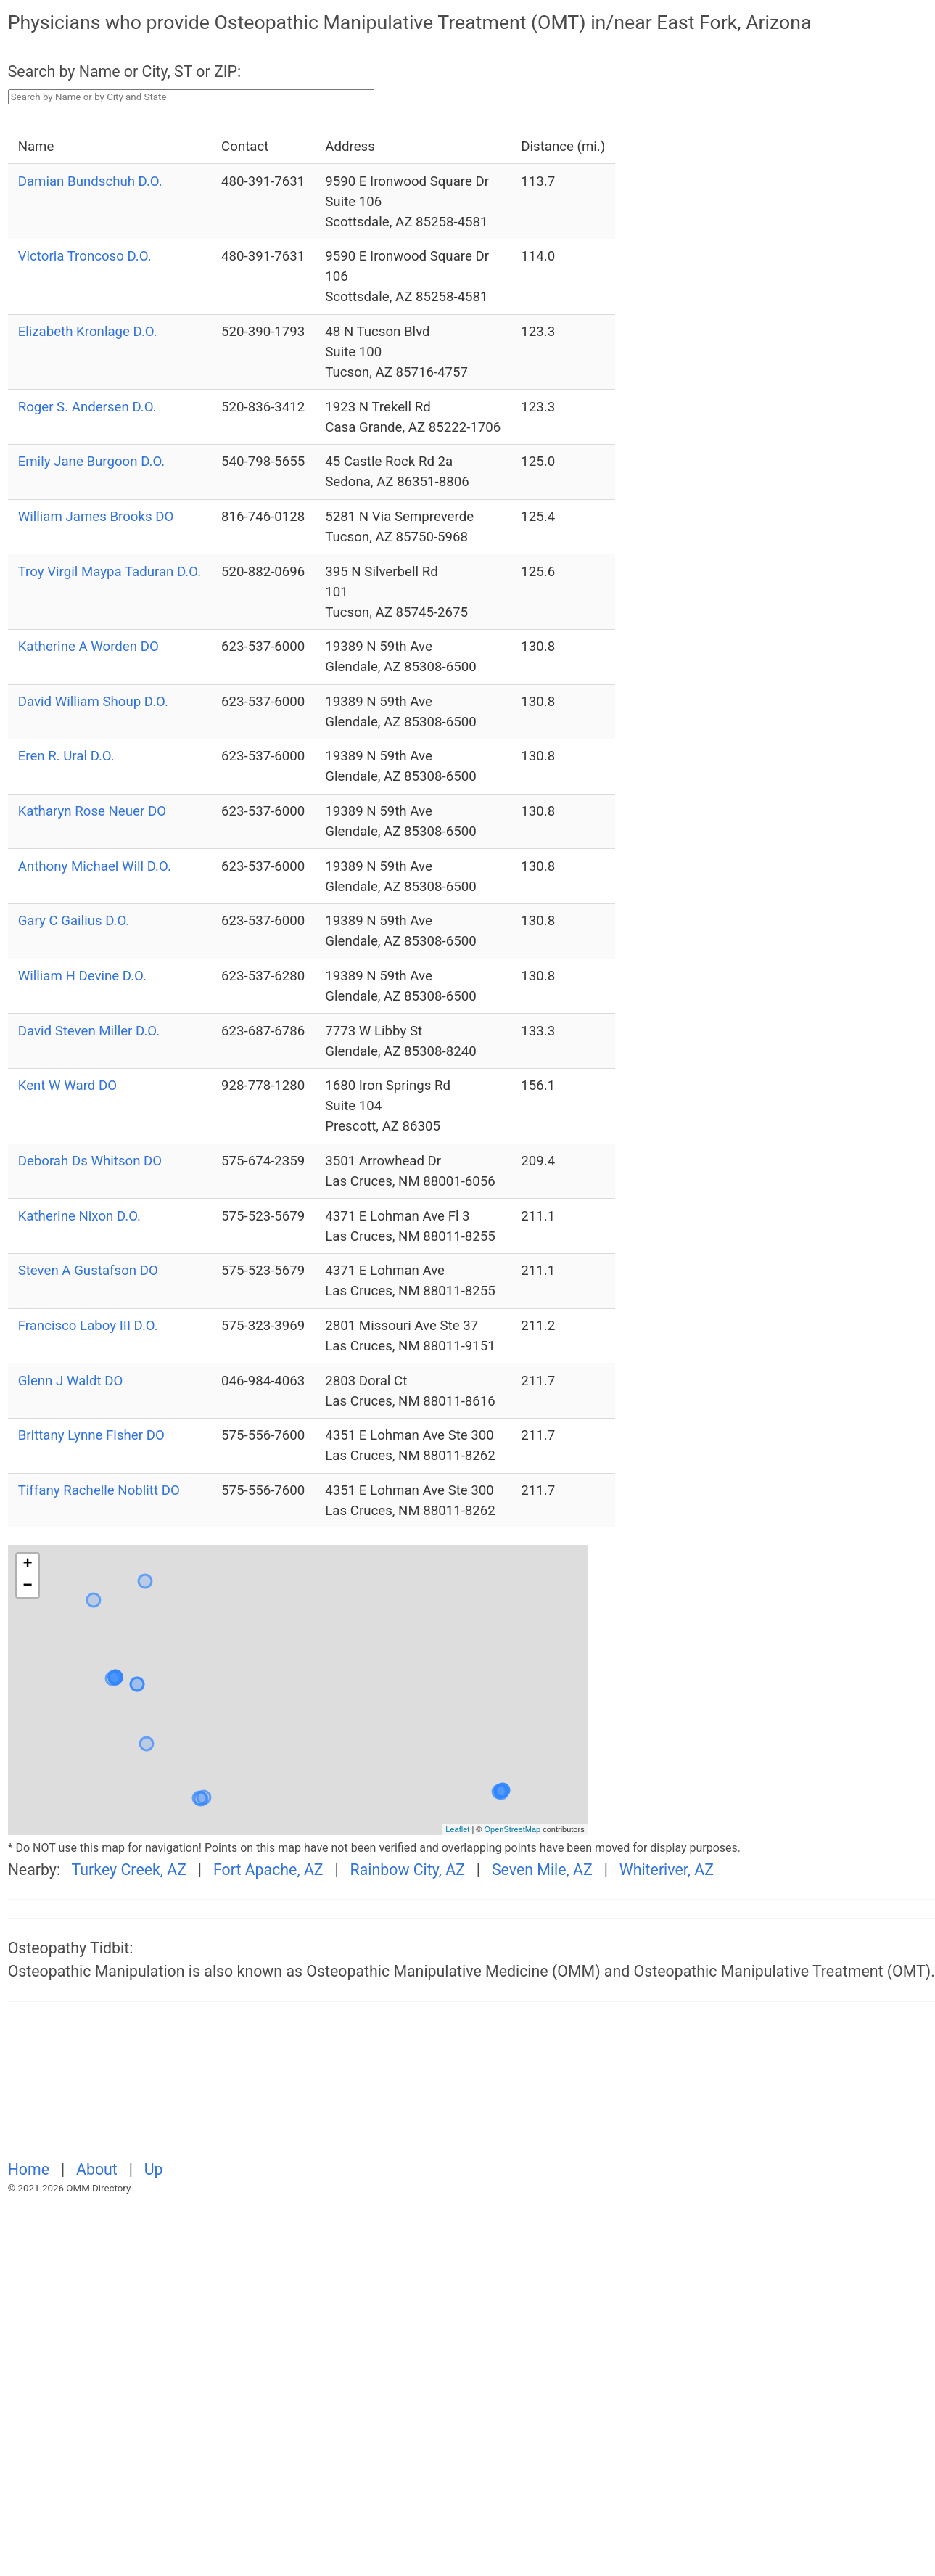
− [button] (28, 1586)
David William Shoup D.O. (93, 702)
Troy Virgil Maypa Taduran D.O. (109, 572)
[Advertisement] (282, 2089)
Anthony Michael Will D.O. (94, 866)
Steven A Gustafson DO (88, 1271)
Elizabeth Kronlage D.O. (87, 332)
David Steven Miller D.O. (89, 1031)
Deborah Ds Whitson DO (90, 1161)
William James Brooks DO (96, 517)
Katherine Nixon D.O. (79, 1216)
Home (31, 2169)
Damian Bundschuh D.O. (90, 181)
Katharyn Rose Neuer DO (92, 811)
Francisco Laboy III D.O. (88, 1326)
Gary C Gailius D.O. (74, 921)
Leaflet (457, 1829)
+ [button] (28, 1564)
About (98, 2169)
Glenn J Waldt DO (70, 1381)
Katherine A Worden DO (88, 647)
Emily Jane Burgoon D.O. (91, 461)
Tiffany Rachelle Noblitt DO (99, 1490)
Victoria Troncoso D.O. (85, 256)
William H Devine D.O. (82, 976)
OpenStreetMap (512, 1829)
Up (153, 2169)
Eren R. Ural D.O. (66, 756)
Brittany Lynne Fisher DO (91, 1435)
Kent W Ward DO (67, 1086)
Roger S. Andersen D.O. (87, 407)
